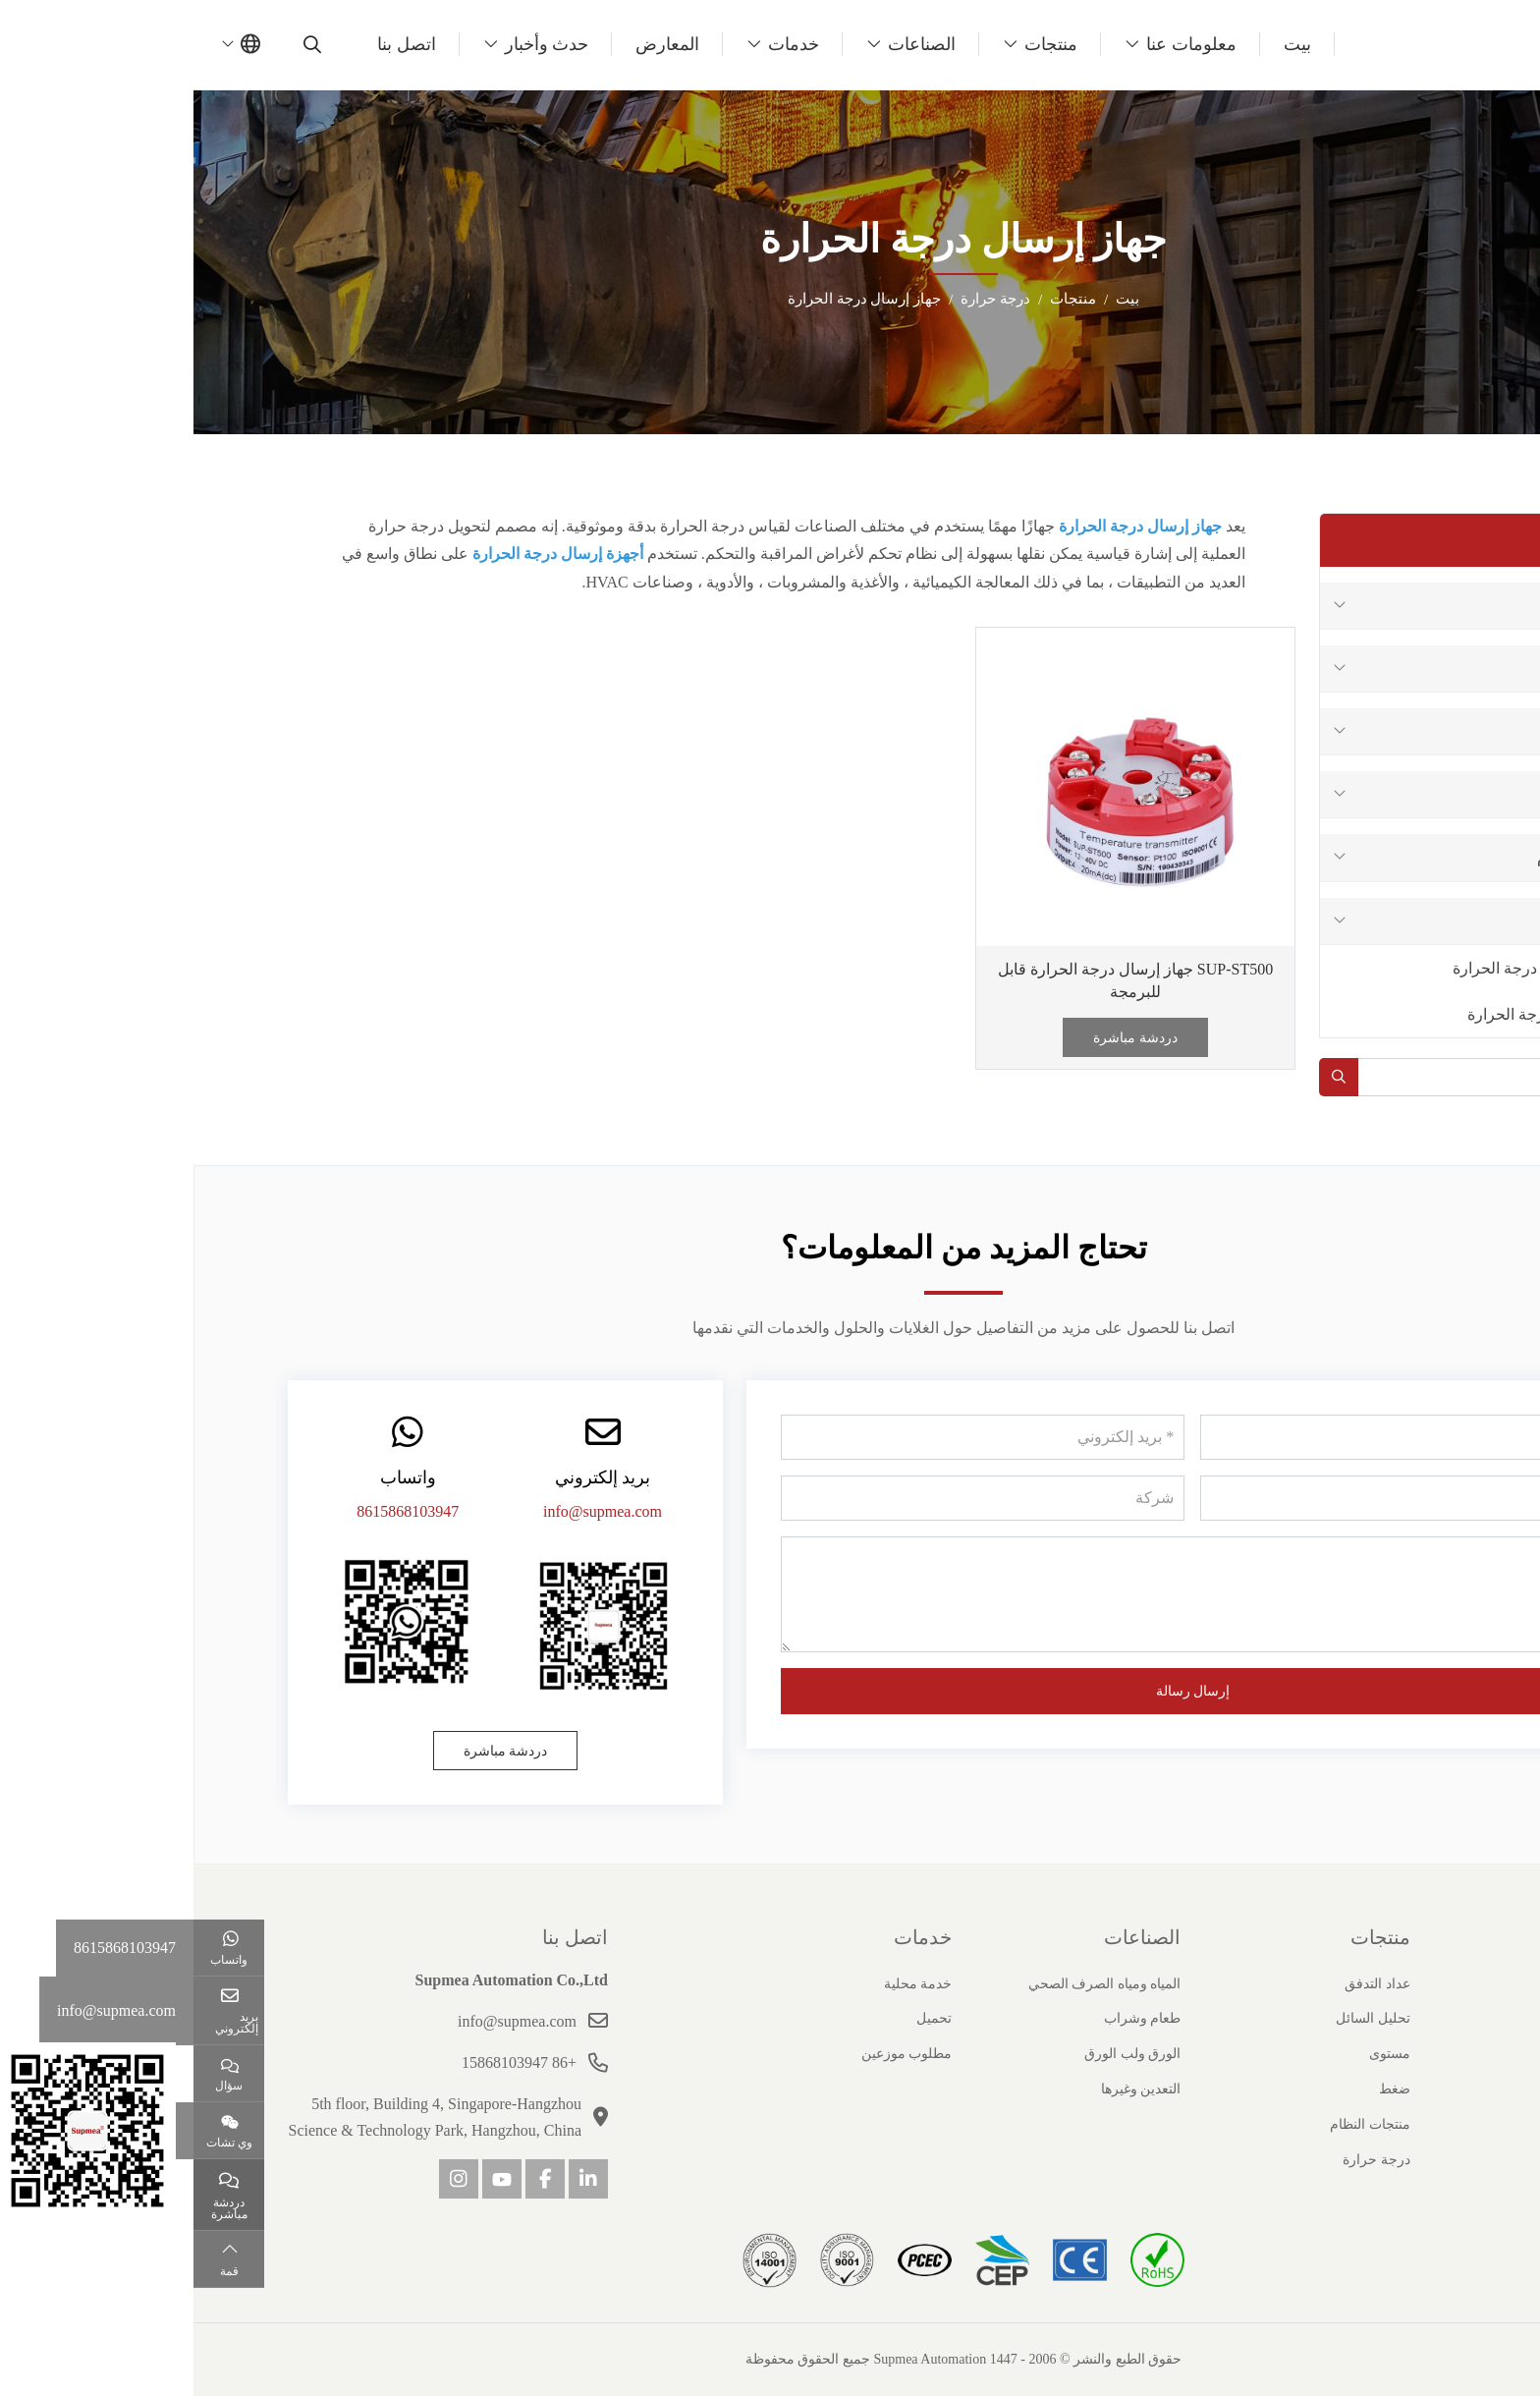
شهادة (1428, 2053)
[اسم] (1209, 1437)
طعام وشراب (949, 2018)
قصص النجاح (1410, 2089)
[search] (121, 44)
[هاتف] (1209, 1498)
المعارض (474, 44)
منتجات (857, 44)
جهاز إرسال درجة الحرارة (1355, 1014)
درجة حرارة (1399, 921)
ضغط (1419, 794)
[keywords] (1305, 1077)
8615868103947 (214, 1511)
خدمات (600, 44)
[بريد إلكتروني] (789, 1437)
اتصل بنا (213, 44)
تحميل (740, 2018)
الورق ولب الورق (939, 2053)
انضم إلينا (1421, 2124)
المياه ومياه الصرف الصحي (911, 1984)
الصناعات (728, 44)
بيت (1104, 44)
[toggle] (1146, 606)
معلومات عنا (998, 44)
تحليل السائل (1395, 668)
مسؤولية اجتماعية (1396, 2159)
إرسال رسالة (999, 1691)
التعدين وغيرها (948, 2089)
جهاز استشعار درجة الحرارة (1348, 968)
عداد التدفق (1399, 605)
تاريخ (1432, 2018)
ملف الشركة (1410, 1984)
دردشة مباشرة (942, 1038)
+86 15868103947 (325, 2062)
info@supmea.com (409, 1511)
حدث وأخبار (353, 44)
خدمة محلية (724, 1984)
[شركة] (789, 1498)
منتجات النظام (1390, 857)
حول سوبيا (1403, 1937)
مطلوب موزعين (713, 2053)
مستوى (1413, 731)
